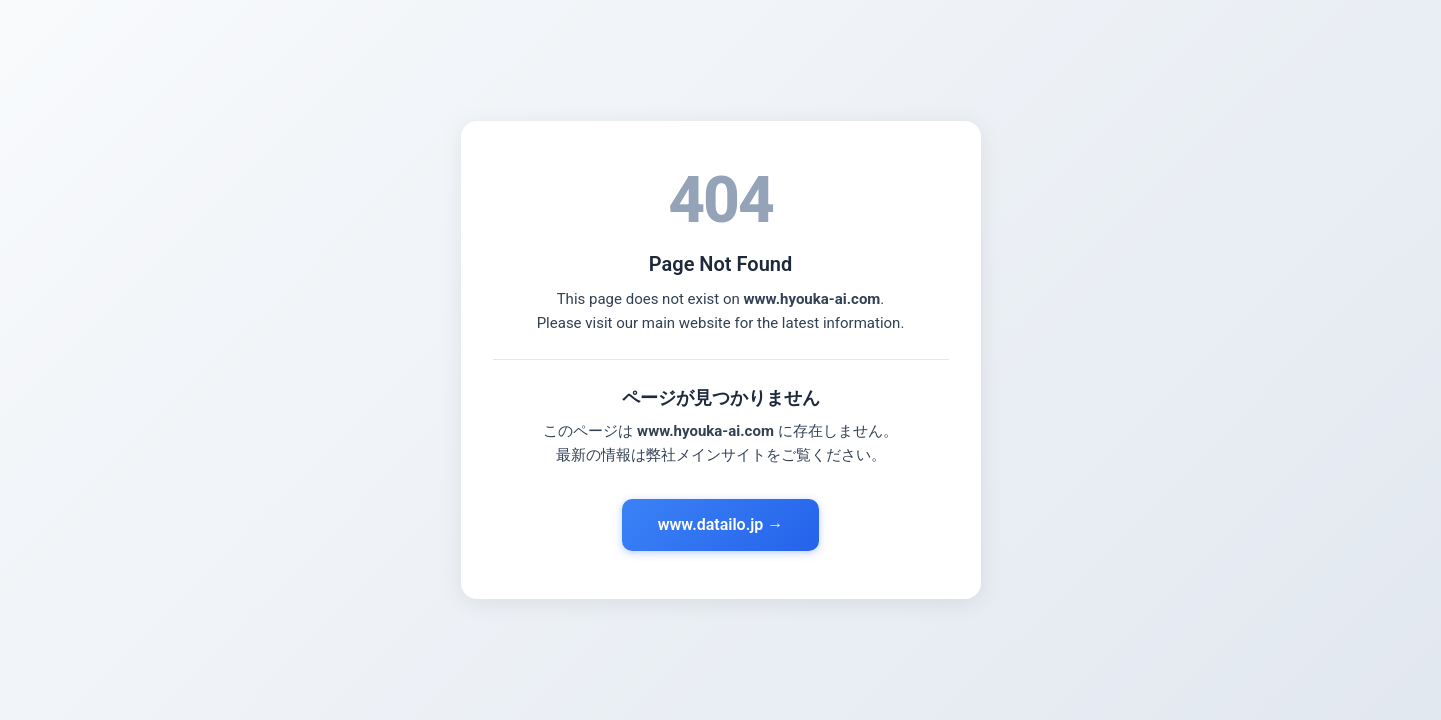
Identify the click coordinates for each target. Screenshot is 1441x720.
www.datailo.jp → (721, 524)
